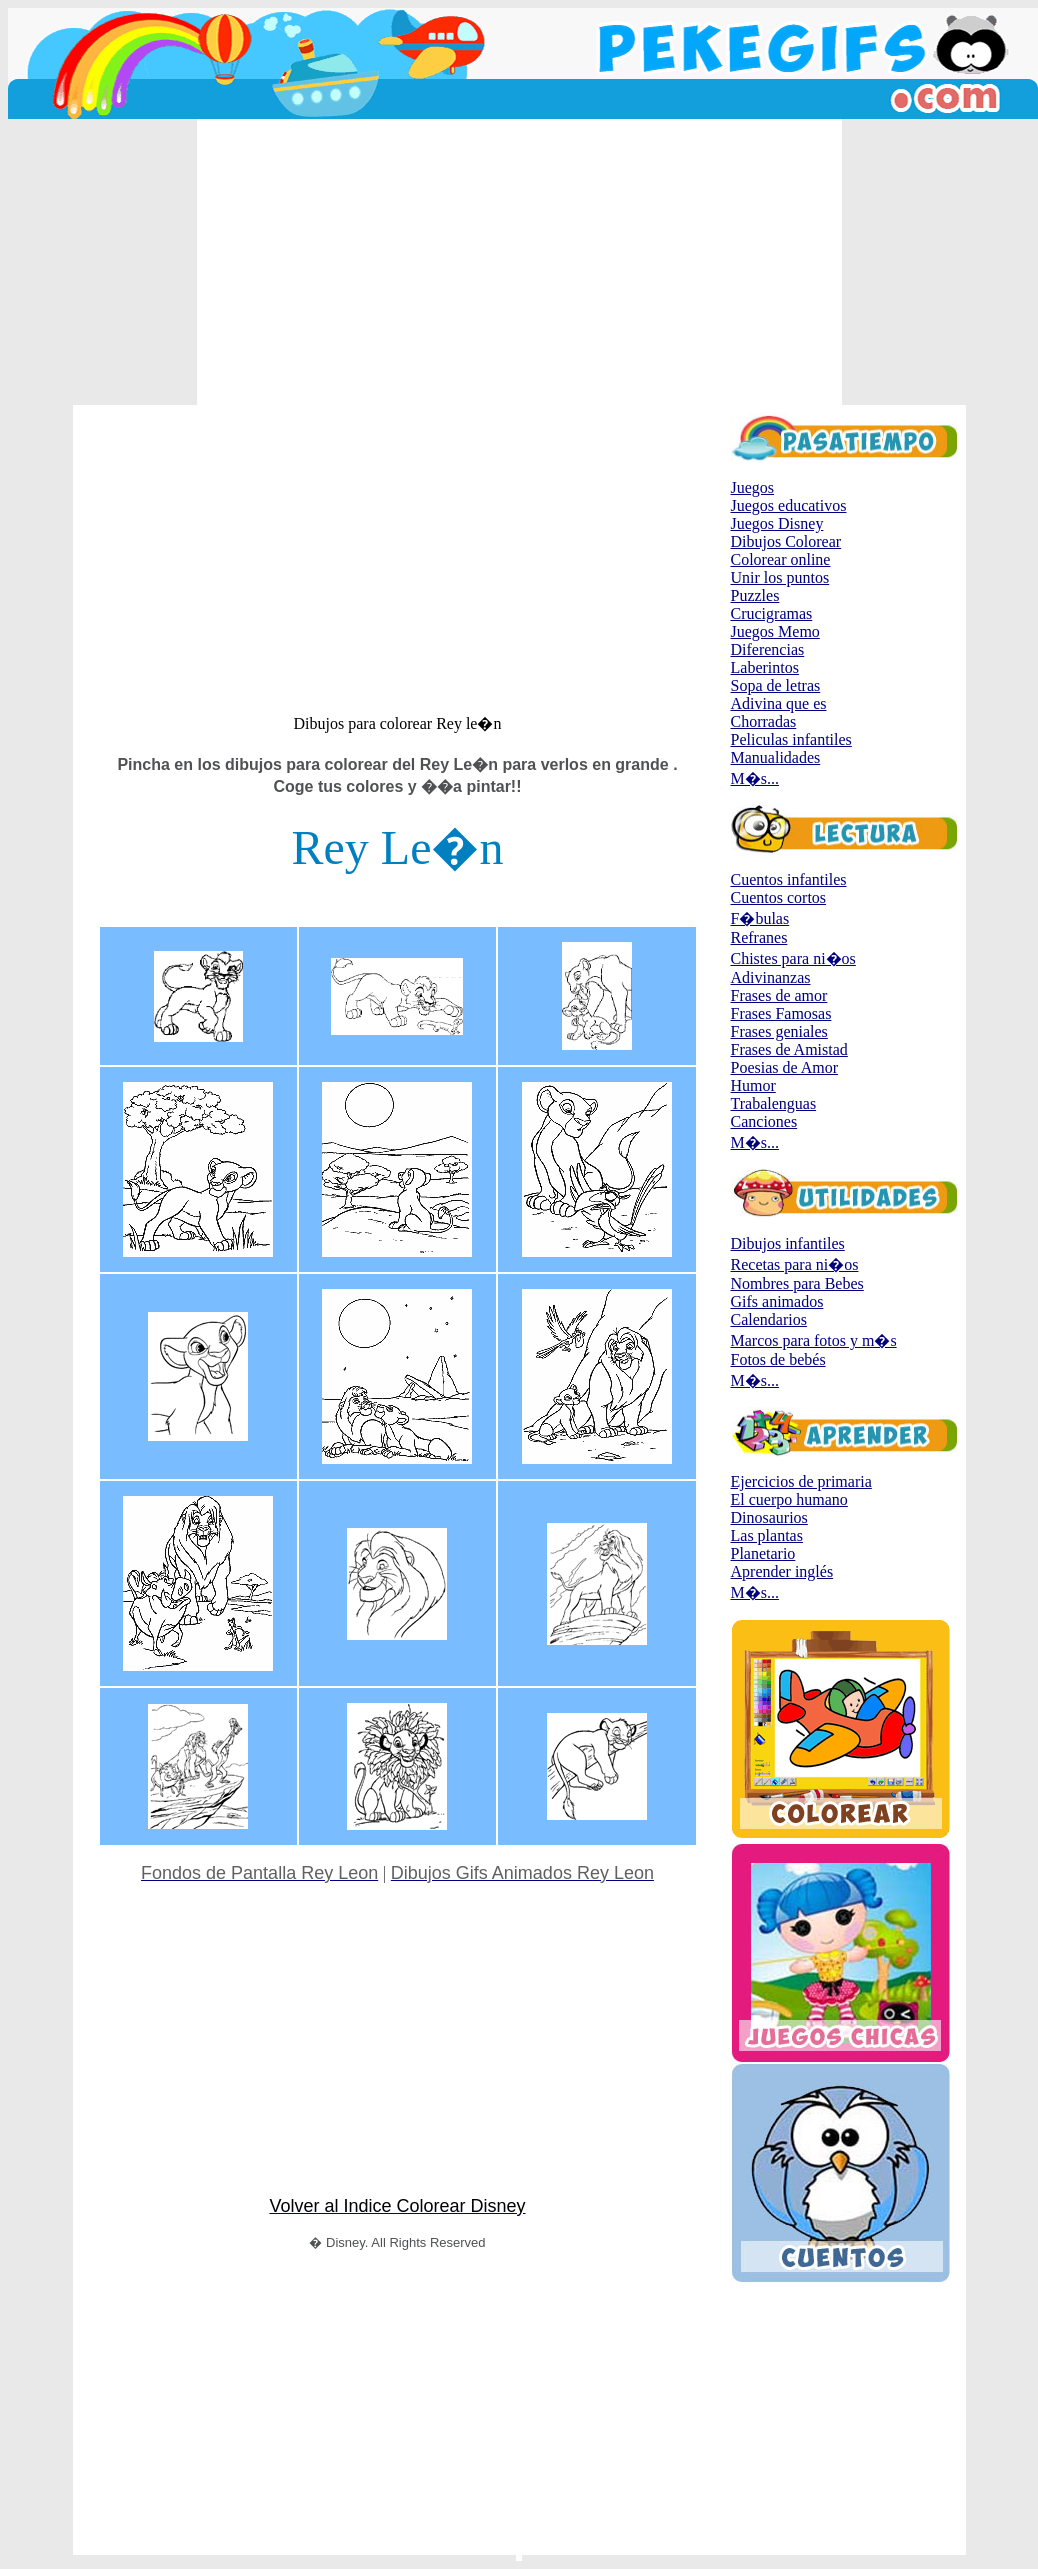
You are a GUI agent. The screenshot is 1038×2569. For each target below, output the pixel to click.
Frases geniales (779, 1031)
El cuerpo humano (789, 1499)
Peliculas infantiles (791, 739)
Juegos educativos (789, 505)
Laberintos (765, 667)
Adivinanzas (771, 977)
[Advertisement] (519, 262)
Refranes (759, 937)
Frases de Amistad (789, 1049)
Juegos (753, 487)
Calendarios (769, 1319)
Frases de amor (779, 995)
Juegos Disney (777, 523)
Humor (753, 1085)
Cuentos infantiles (789, 879)
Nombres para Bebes (797, 1283)
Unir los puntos (780, 577)
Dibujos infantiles (788, 1243)
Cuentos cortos (779, 897)
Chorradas (764, 721)
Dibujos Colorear (786, 541)
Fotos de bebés (778, 1359)
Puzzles (755, 595)
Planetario (763, 1553)
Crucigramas (772, 613)
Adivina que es (779, 703)
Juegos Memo (775, 631)
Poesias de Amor (785, 1067)
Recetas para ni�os (795, 1264)
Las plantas (767, 1535)
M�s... (755, 778)
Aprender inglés (782, 1571)
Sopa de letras (776, 685)
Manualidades (776, 757)
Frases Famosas (781, 1013)
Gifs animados (777, 1301)
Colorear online (781, 559)
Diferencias (768, 649)
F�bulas (760, 918)
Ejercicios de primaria (801, 1481)
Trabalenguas (774, 1103)
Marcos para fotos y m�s (814, 1340)
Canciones (764, 1121)
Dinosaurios (769, 1517)
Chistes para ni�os (793, 958)
